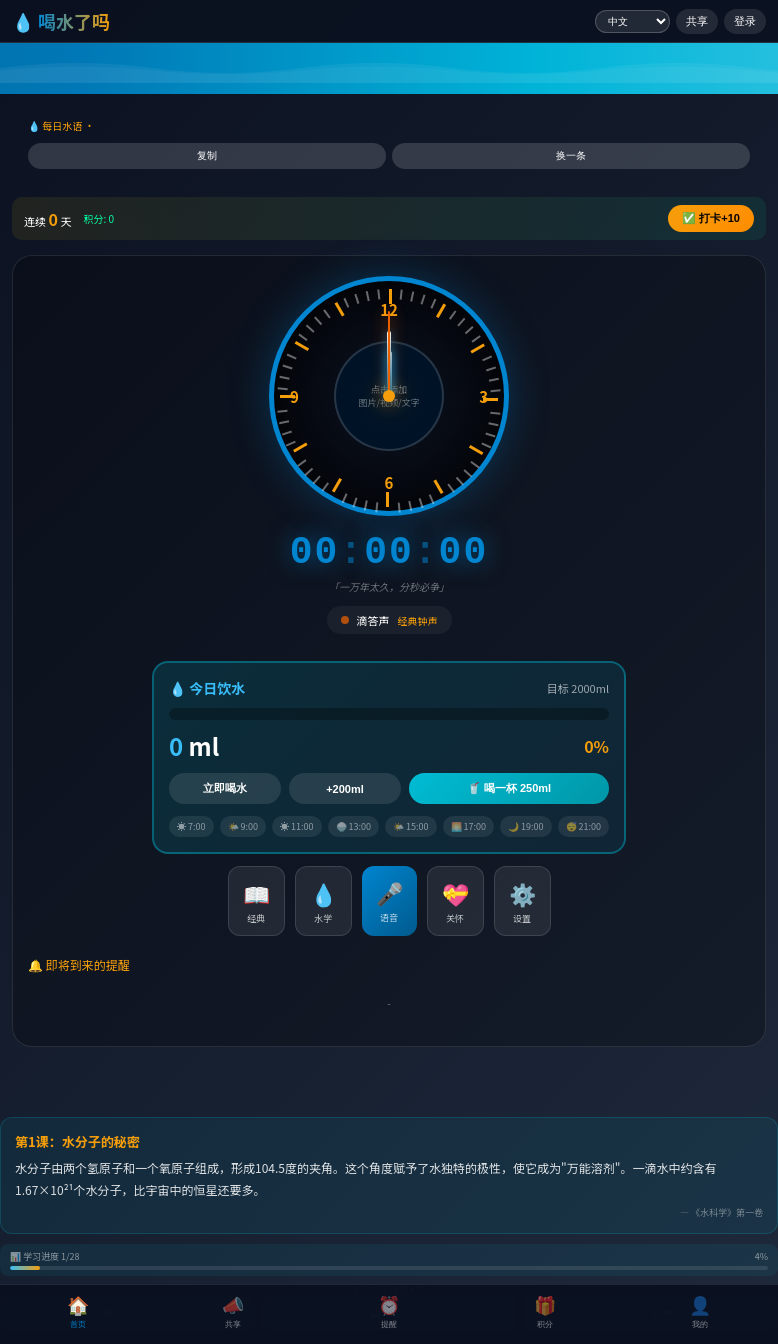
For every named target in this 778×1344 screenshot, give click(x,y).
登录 (745, 21)
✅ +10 (711, 218)
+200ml (345, 789)
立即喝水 (225, 788)
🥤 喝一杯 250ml (509, 788)
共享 (697, 21)
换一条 (571, 155)
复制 (207, 155)
